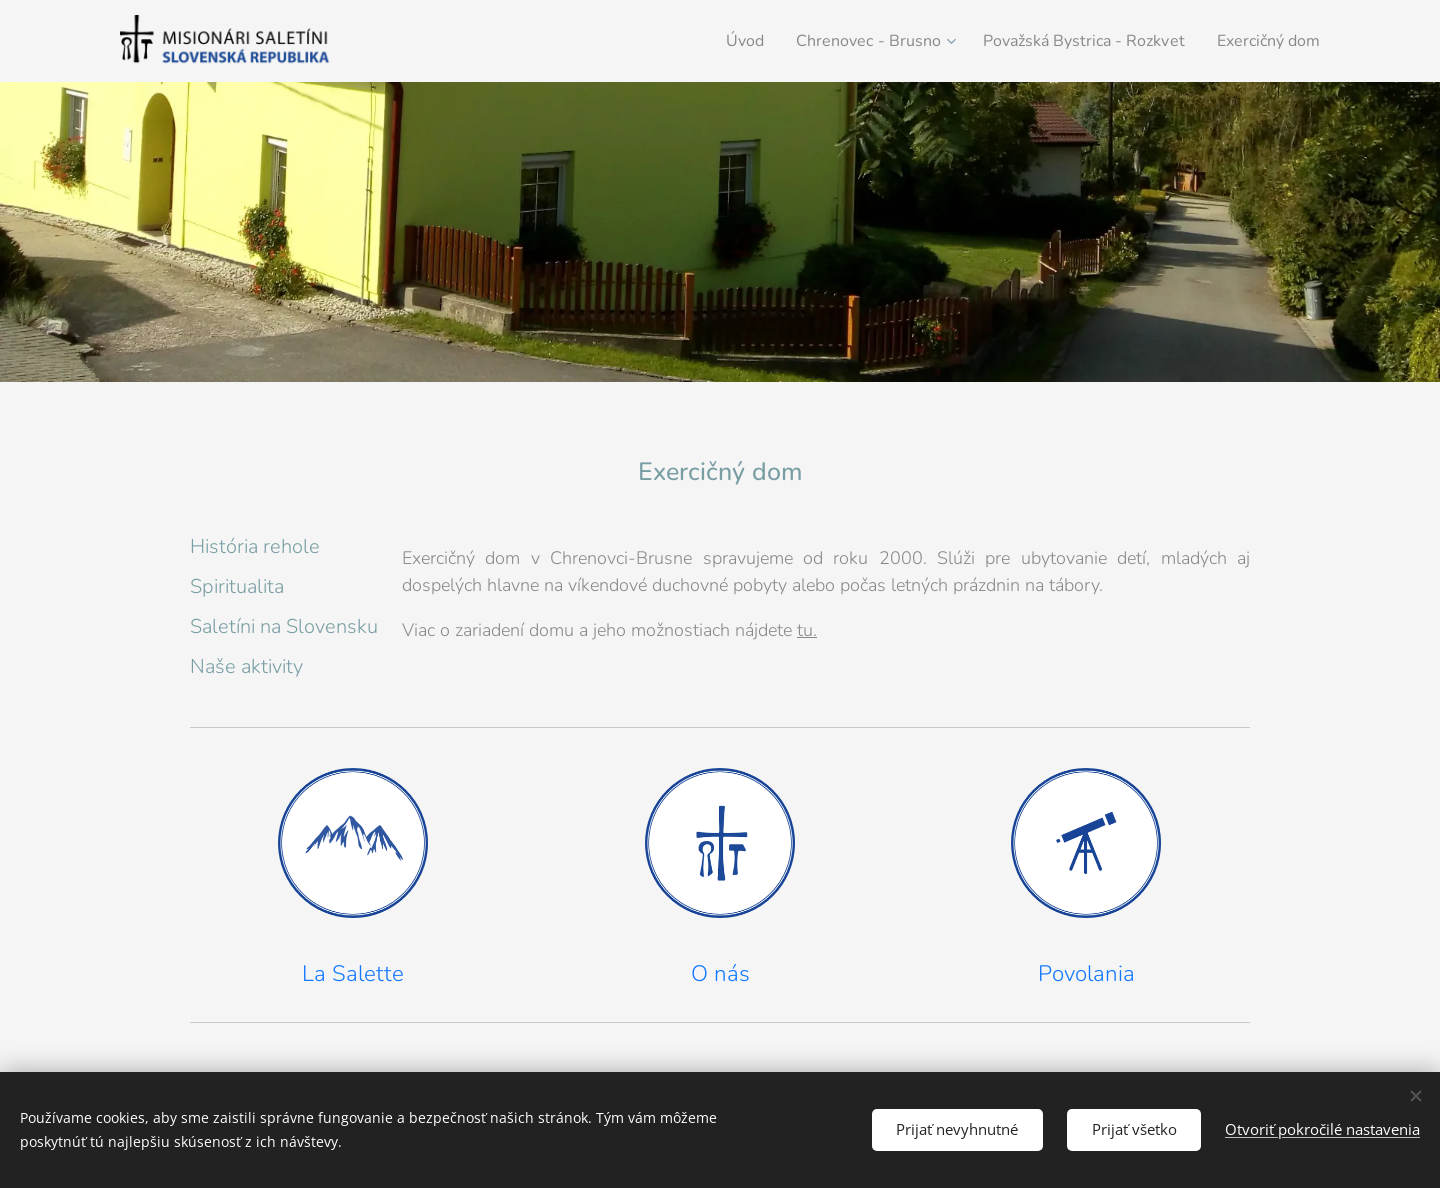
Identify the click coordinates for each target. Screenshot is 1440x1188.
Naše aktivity (246, 666)
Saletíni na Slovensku (284, 626)
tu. (807, 630)
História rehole (255, 546)
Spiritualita (237, 586)
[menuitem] (704, 41)
